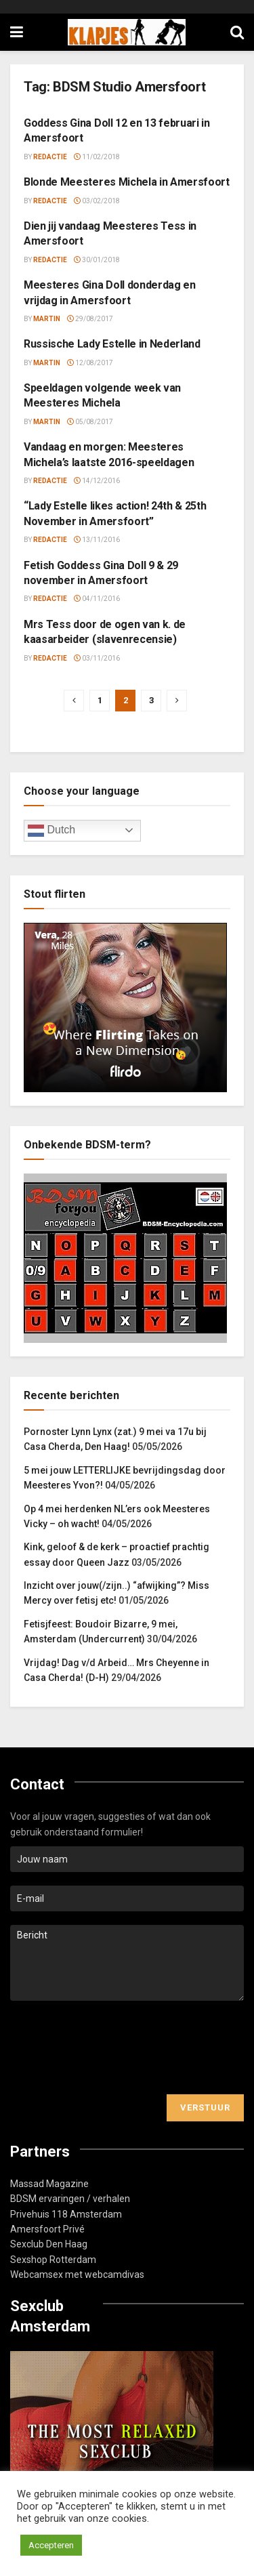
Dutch (51, 831)
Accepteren (51, 2545)
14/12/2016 (97, 480)
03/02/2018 (97, 201)
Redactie (50, 157)
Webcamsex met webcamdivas (77, 2274)
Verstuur (205, 2107)
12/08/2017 (90, 363)
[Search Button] (237, 32)
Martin (46, 319)
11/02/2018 (97, 157)
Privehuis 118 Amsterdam (66, 2214)
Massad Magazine (49, 2183)
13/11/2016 (97, 539)
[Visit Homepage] (127, 32)
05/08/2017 (90, 421)
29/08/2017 (90, 319)
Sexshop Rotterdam (53, 2259)
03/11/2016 (97, 658)
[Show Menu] (16, 32)
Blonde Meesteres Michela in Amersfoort (127, 181)
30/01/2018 (97, 260)
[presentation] (113, 2047)
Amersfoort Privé (47, 2229)
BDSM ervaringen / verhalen (70, 2198)
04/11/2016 (97, 598)
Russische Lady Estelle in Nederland (112, 343)
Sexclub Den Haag (48, 2244)
